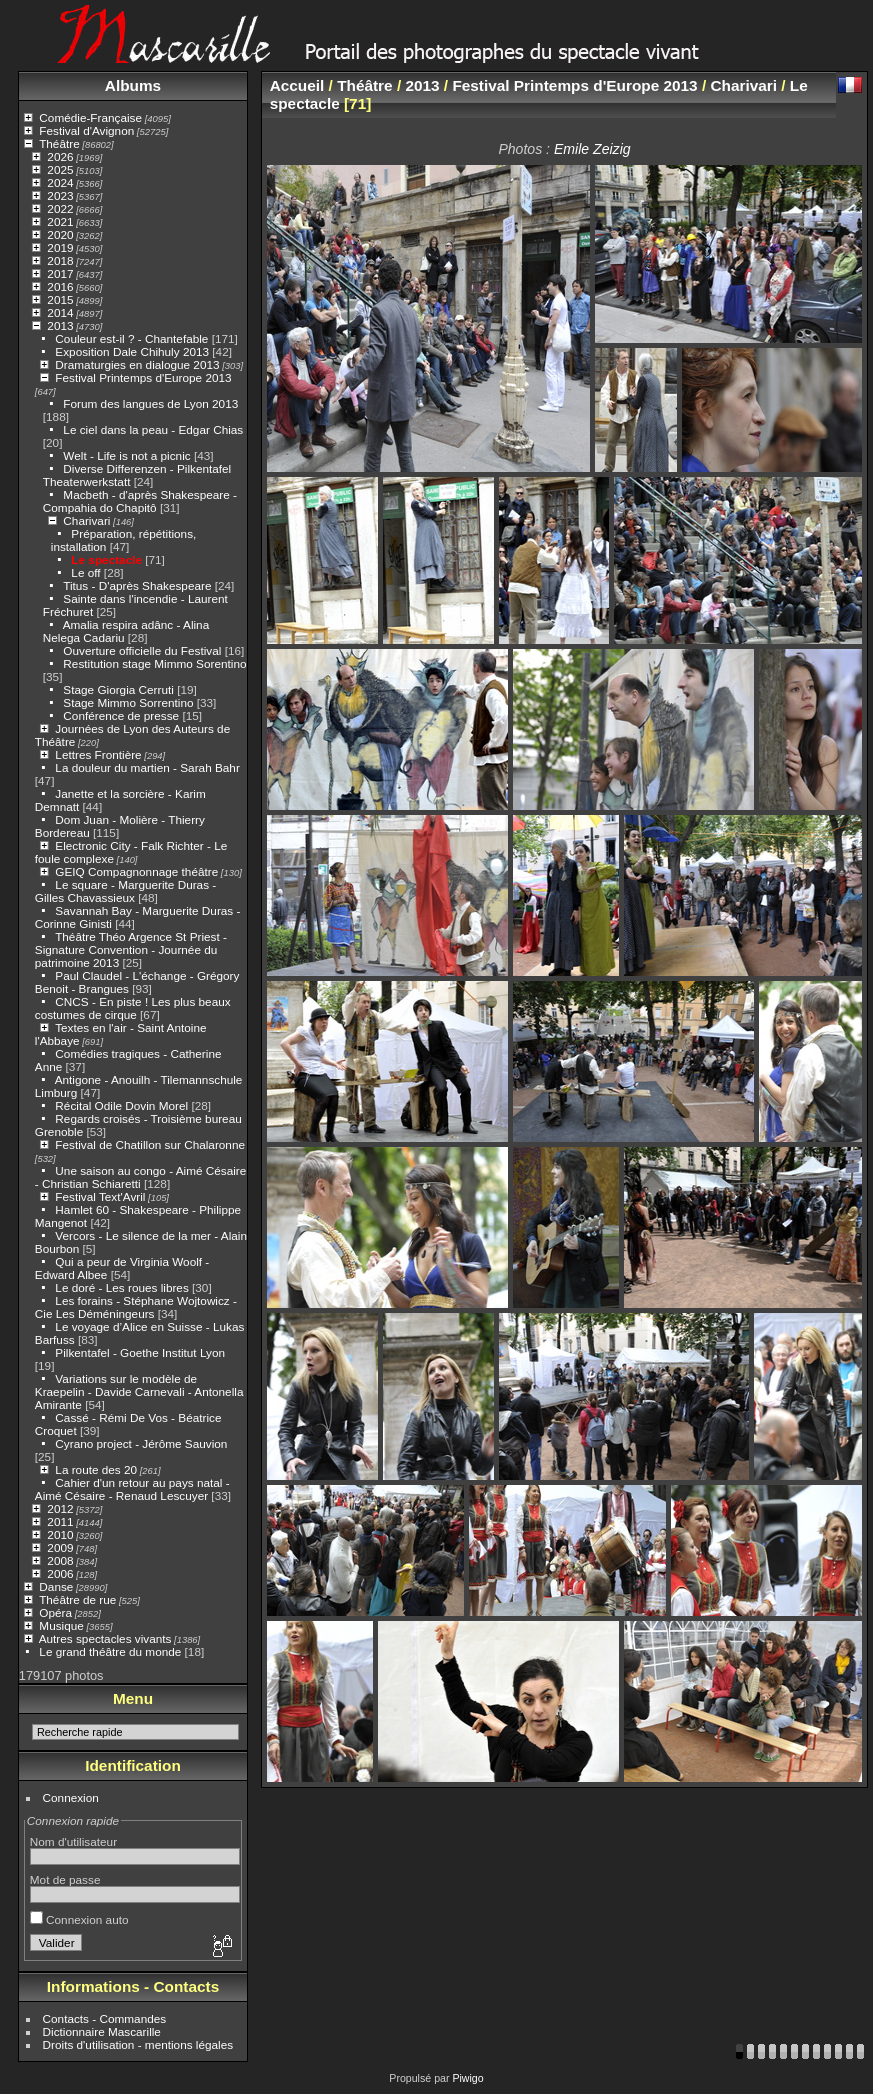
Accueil (297, 85)
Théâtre (59, 143)
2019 (60, 247)
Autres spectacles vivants (105, 1638)
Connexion (71, 1797)
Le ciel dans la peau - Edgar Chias (153, 429)
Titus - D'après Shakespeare (137, 585)
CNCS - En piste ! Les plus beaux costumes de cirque (133, 1008)
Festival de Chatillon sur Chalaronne (150, 1144)
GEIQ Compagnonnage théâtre (136, 871)
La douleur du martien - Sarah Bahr (147, 767)
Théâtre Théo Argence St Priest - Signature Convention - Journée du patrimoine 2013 (131, 949)
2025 (60, 169)
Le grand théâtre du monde (110, 1651)
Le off (85, 572)
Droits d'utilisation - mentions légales (138, 2044)
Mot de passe (65, 1879)
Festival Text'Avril (100, 1196)
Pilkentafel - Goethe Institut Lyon (140, 1352)
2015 (60, 299)
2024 (60, 182)
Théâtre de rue (77, 1599)
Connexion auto (79, 1919)
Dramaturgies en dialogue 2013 (137, 364)
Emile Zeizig (592, 149)
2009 (60, 1547)
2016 (60, 286)
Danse (56, 1586)
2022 (60, 208)
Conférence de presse (121, 715)
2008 (60, 1560)
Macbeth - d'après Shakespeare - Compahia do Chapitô (140, 501)
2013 (60, 325)
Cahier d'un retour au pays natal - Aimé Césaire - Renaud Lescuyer (132, 1489)
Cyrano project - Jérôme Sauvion (141, 1443)
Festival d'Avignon (86, 130)
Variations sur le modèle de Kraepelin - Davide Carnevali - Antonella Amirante (139, 1391)
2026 (60, 156)
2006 (60, 1573)
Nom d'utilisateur (73, 1841)
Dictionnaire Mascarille (102, 2031)
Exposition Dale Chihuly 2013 (132, 351)
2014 (60, 312)
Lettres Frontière (98, 754)
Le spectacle (106, 559)
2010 (60, 1534)
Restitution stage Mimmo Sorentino (154, 663)
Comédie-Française (90, 117)
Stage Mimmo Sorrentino (128, 702)
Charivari (86, 520)
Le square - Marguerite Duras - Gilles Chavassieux (125, 891)
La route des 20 (96, 1469)
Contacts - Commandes (105, 2018)
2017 (60, 273)
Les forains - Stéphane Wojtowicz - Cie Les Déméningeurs (136, 1307)
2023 (60, 195)
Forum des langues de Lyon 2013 (150, 403)
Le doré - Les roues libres (121, 1287)
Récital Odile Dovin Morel (121, 1105)
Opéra (55, 1612)
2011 (60, 1521)
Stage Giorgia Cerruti (118, 689)
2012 (60, 1508)
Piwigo (467, 2078)
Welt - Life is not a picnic (126, 455)
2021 (60, 221)
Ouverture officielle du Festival (142, 650)
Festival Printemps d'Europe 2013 (143, 377)
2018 (60, 260)
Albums (133, 85)
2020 (60, 234)
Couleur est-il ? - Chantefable (131, 338)
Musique (61, 1625)
